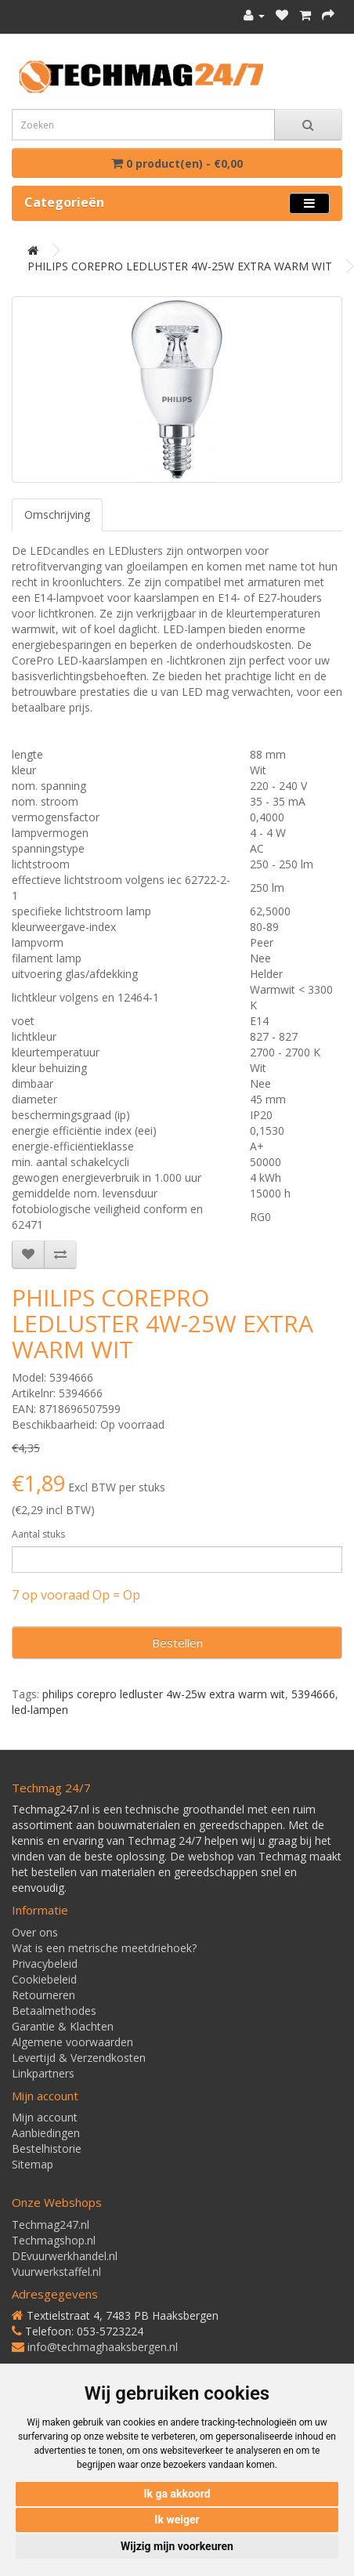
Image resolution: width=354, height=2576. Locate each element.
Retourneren (43, 1994)
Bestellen (177, 1642)
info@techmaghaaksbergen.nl (102, 2346)
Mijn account (45, 2117)
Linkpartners (43, 2073)
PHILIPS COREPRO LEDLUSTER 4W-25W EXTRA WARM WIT (179, 266)
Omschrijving (57, 514)
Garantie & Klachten (63, 2026)
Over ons (35, 1932)
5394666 (313, 1694)
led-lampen (40, 1709)
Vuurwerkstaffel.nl (56, 2271)
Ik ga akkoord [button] (176, 2493)
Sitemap (32, 2164)
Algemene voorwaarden (72, 2041)
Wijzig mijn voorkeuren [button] (177, 2546)
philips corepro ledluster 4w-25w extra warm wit (163, 1694)
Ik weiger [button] (176, 2519)
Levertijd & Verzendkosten (79, 2057)
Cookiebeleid (44, 1979)
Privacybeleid (45, 1963)
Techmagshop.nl (54, 2240)
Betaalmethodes (54, 2010)
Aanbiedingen (46, 2132)
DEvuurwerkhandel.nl (64, 2255)
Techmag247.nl (50, 2224)
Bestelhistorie (46, 2148)
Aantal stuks (38, 1534)
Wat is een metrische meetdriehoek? (104, 1947)
